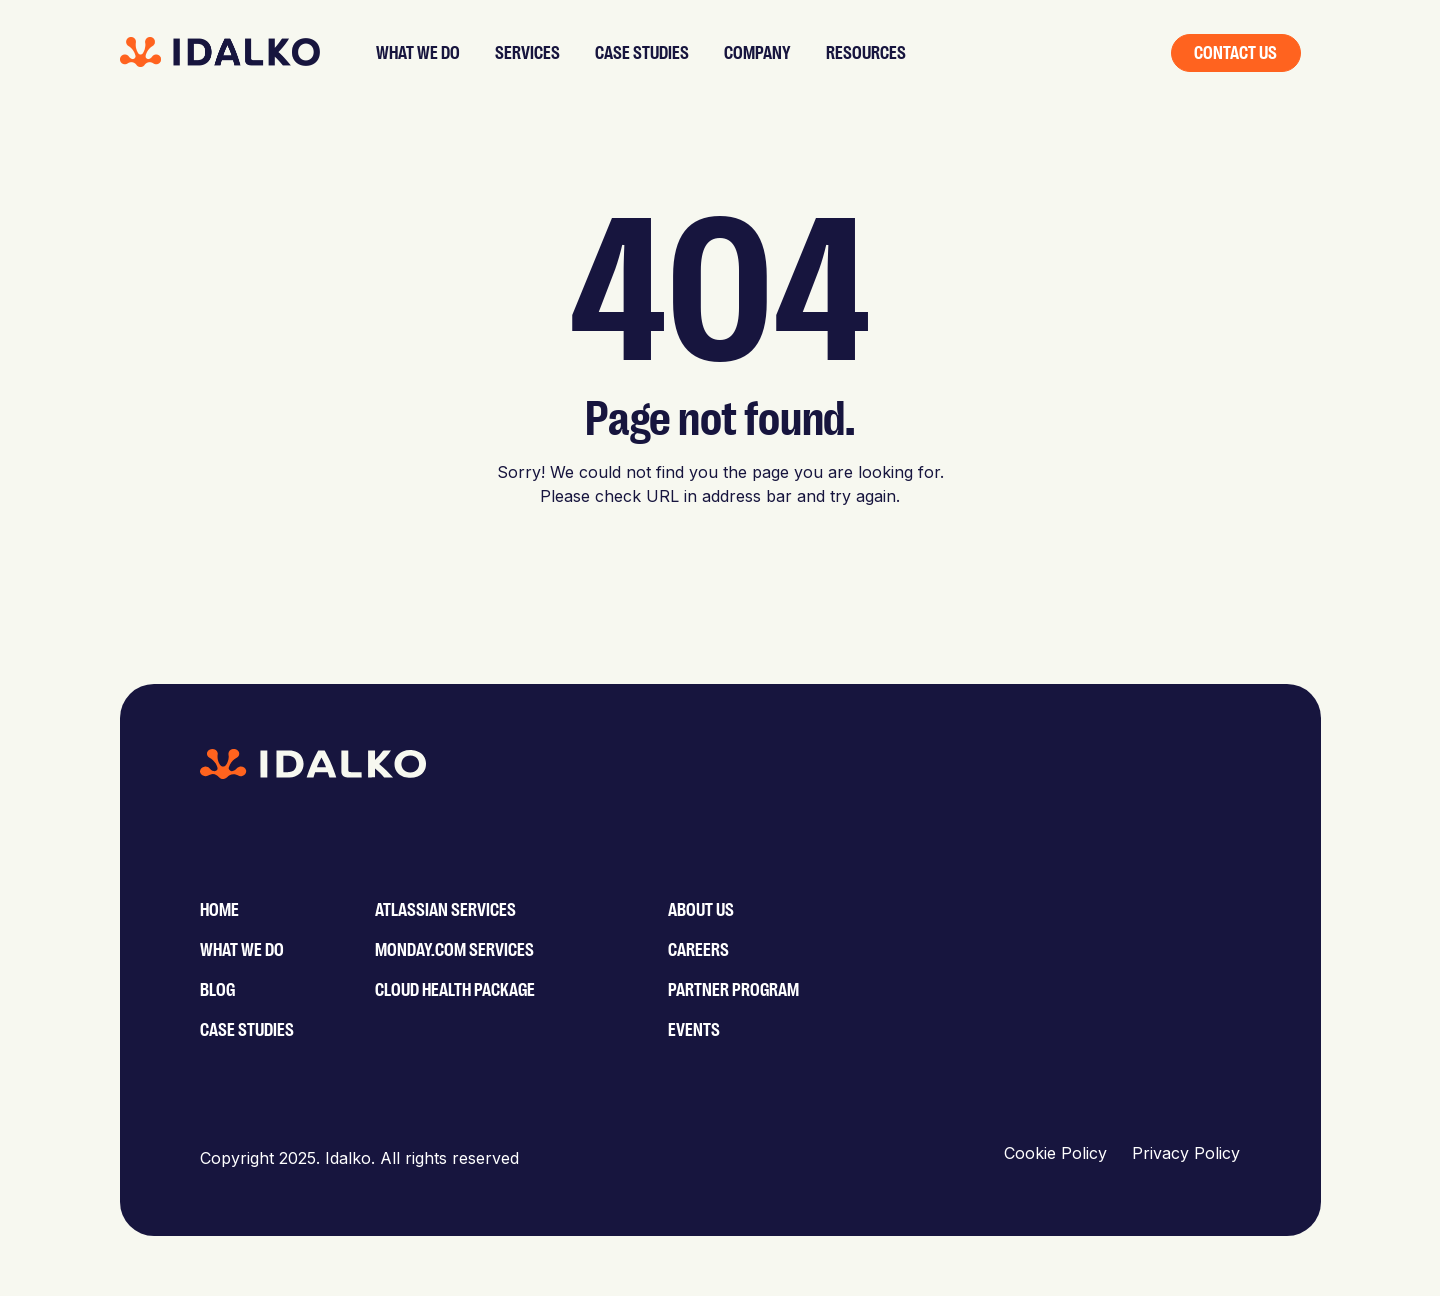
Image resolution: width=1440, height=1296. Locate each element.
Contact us (1235, 53)
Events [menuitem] (694, 1030)
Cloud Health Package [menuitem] (455, 990)
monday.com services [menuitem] (454, 950)
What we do (418, 53)
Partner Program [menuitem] (733, 990)
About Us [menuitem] (701, 910)
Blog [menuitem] (217, 990)
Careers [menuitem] (698, 950)
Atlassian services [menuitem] (445, 910)
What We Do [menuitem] (242, 950)
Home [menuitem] (219, 910)
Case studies (642, 53)
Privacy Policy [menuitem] (1186, 1153)
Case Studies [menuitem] (247, 1030)
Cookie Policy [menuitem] (1055, 1153)
